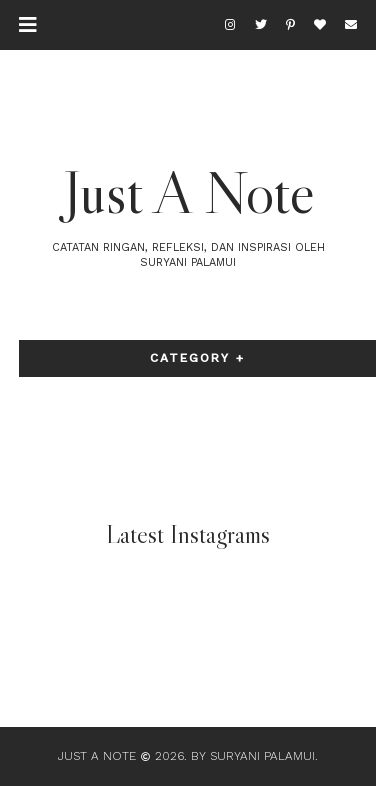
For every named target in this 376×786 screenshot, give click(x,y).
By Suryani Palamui (253, 756)
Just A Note (188, 192)
